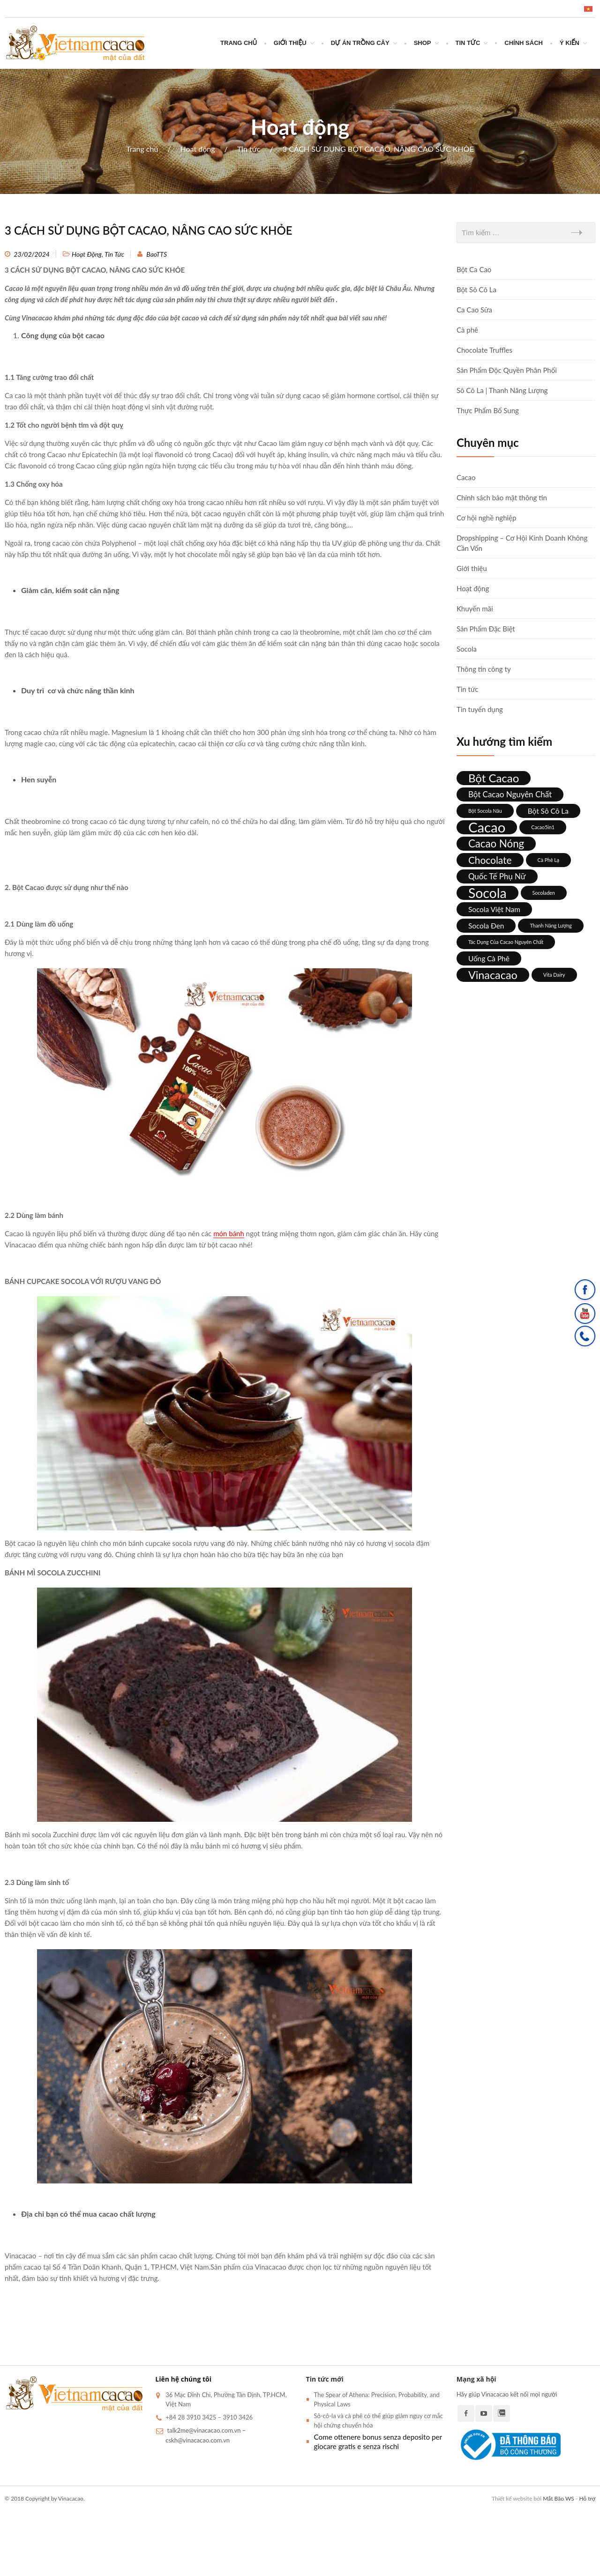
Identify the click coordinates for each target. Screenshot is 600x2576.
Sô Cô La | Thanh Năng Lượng (502, 390)
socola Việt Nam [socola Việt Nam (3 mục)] (494, 909)
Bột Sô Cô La (476, 289)
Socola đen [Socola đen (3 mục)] (486, 925)
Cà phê (467, 330)
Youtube (483, 2413)
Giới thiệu (290, 42)
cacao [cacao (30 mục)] (486, 827)
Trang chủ (238, 42)
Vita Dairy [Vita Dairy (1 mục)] (554, 975)
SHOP (422, 42)
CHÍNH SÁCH (523, 42)
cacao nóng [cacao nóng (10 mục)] (496, 843)
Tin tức (468, 42)
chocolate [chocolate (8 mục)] (490, 860)
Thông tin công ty (484, 669)
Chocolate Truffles (484, 350)
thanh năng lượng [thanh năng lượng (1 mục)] (550, 925)
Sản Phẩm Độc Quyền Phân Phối (507, 370)
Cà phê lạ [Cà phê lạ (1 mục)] (549, 860)
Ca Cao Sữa (474, 309)
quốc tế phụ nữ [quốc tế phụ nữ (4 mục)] (497, 876)
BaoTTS (156, 254)
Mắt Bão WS (558, 2498)
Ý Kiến (569, 42)
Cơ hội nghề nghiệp (487, 517)
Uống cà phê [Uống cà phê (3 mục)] (489, 958)
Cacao (466, 477)
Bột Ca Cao (474, 269)
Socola (467, 649)
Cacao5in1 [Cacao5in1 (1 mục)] (543, 827)
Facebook (466, 2413)
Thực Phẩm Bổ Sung (488, 410)
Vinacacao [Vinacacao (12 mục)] (493, 974)
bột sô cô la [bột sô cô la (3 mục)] (548, 811)
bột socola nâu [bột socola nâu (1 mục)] (485, 811)
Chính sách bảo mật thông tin (502, 497)
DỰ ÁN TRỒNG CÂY (360, 42)
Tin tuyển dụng (480, 709)
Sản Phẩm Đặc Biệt (486, 628)
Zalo (501, 2413)
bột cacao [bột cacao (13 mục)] (493, 778)
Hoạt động (197, 148)
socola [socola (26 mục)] (487, 893)
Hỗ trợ (587, 2498)
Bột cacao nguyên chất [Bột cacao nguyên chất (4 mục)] (510, 794)
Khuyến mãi (475, 608)
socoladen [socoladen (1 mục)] (543, 893)
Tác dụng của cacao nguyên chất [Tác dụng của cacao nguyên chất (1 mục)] (505, 942)
